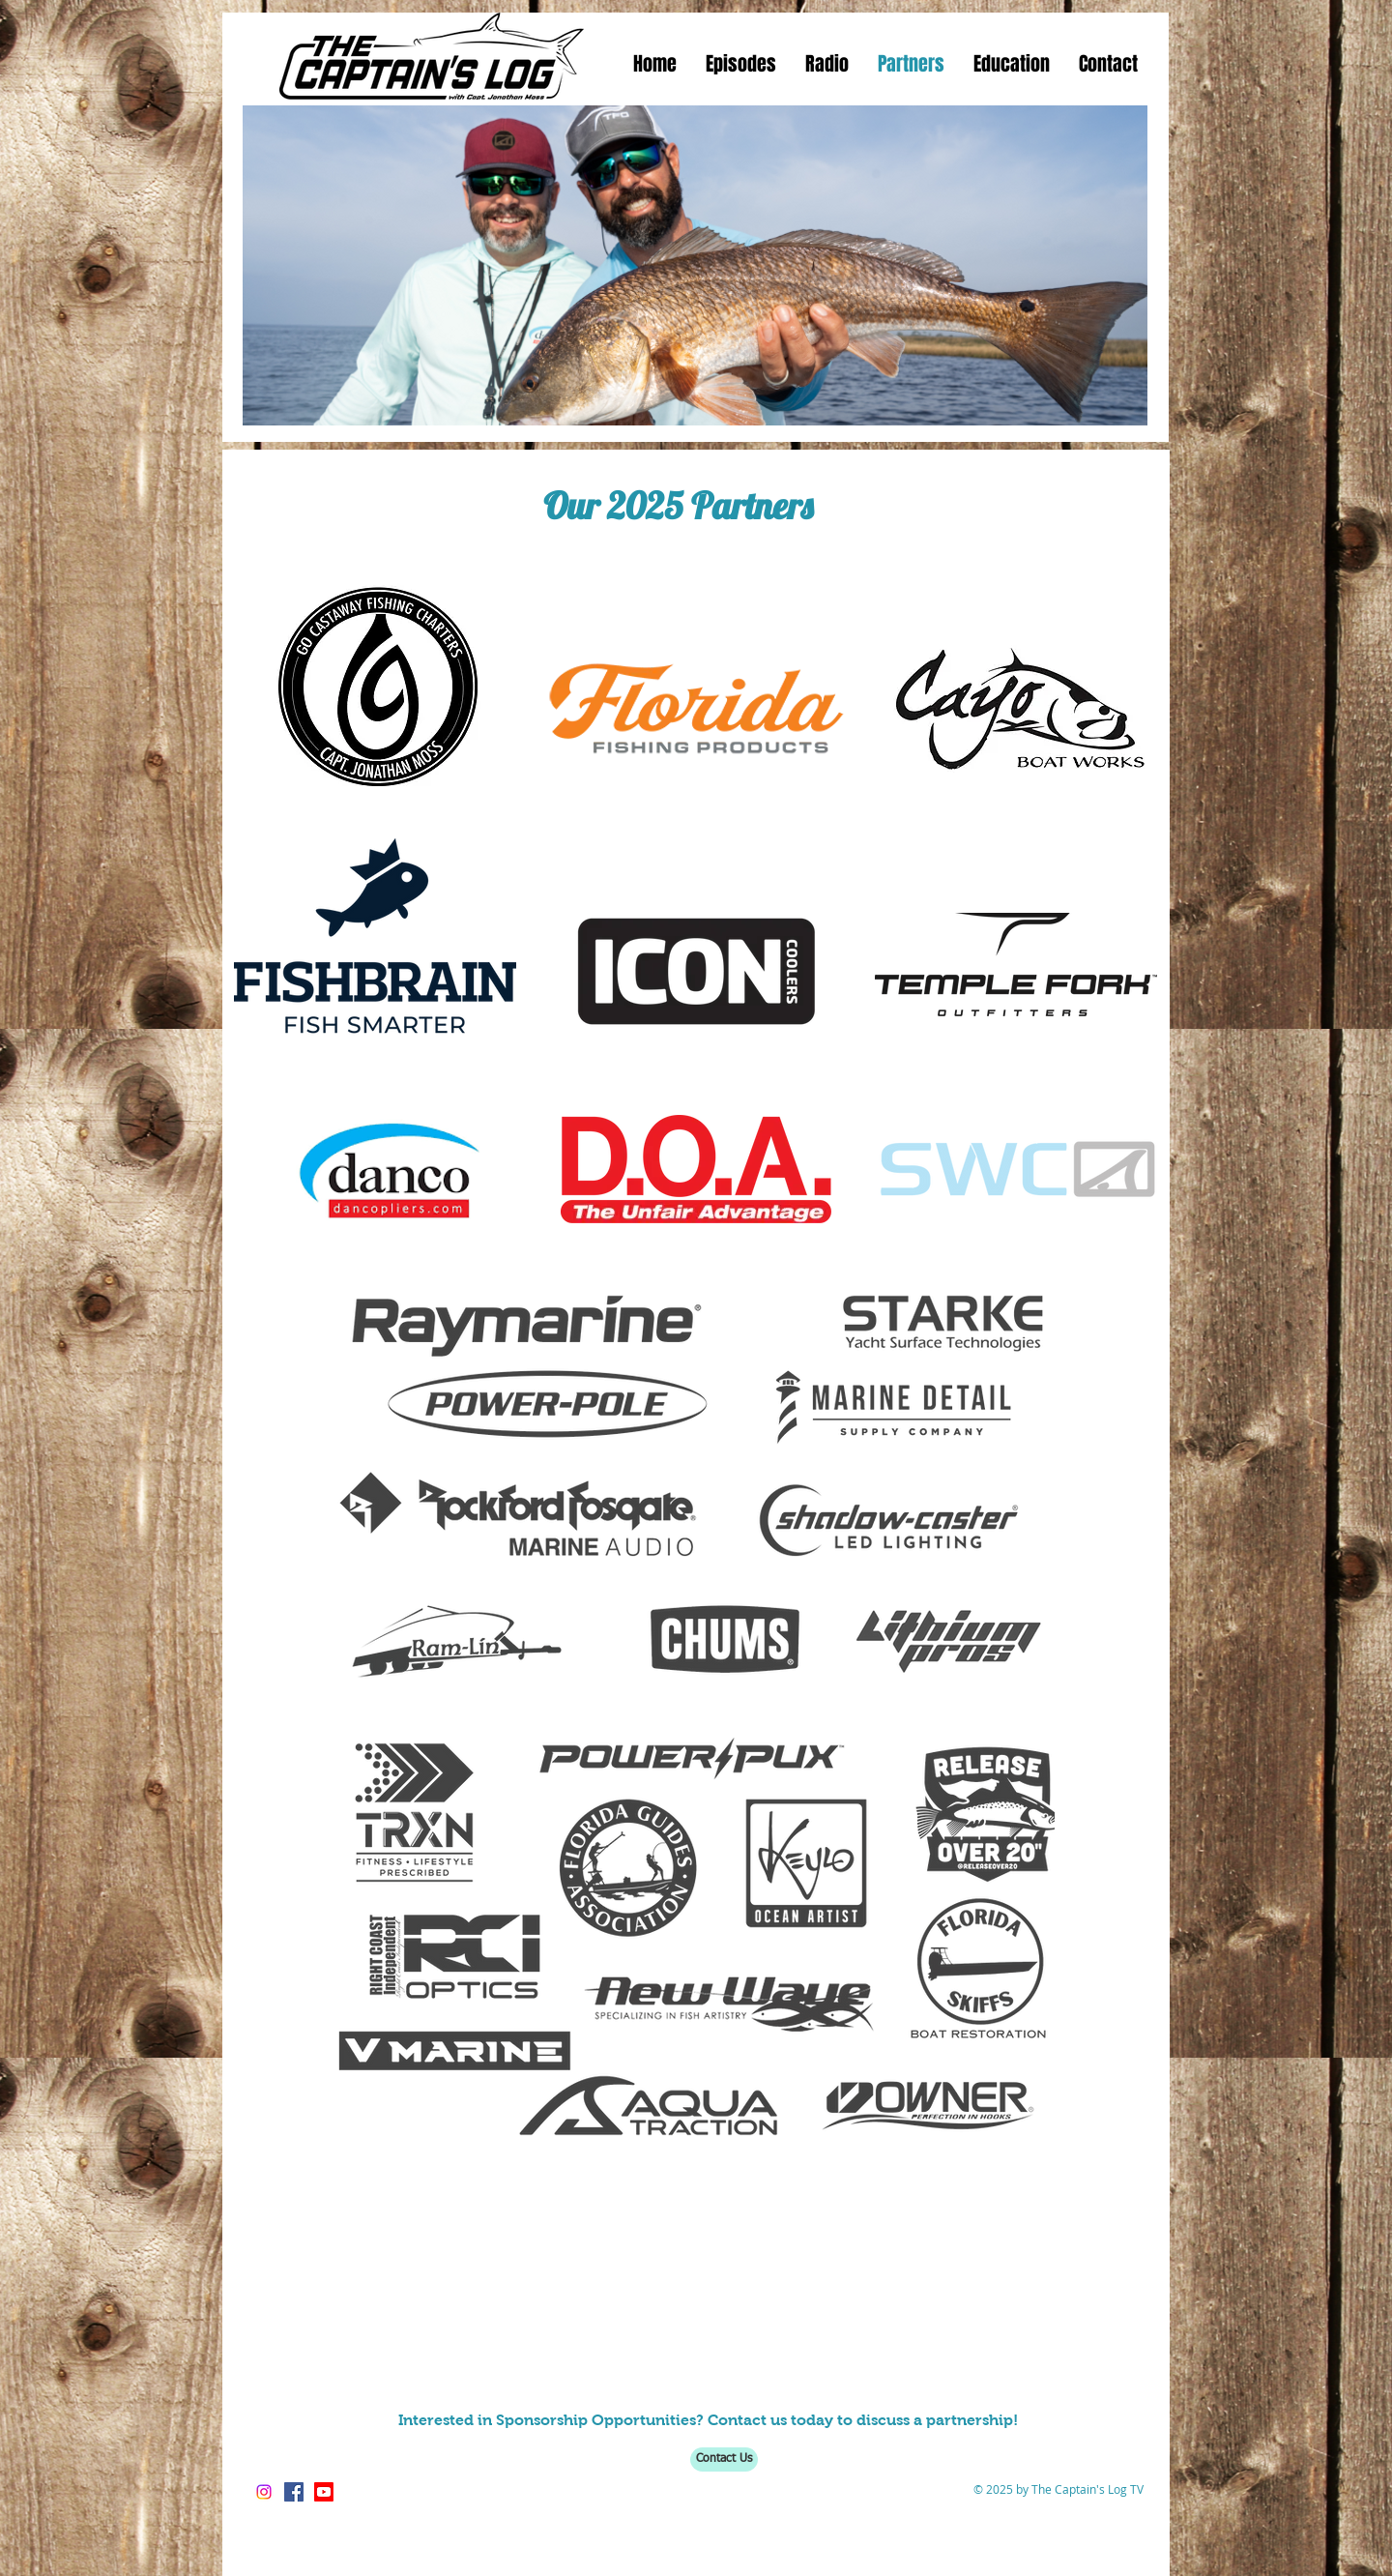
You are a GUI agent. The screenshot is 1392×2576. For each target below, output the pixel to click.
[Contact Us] (724, 2459)
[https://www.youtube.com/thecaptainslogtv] (324, 2492)
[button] (741, 63)
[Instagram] (264, 2492)
